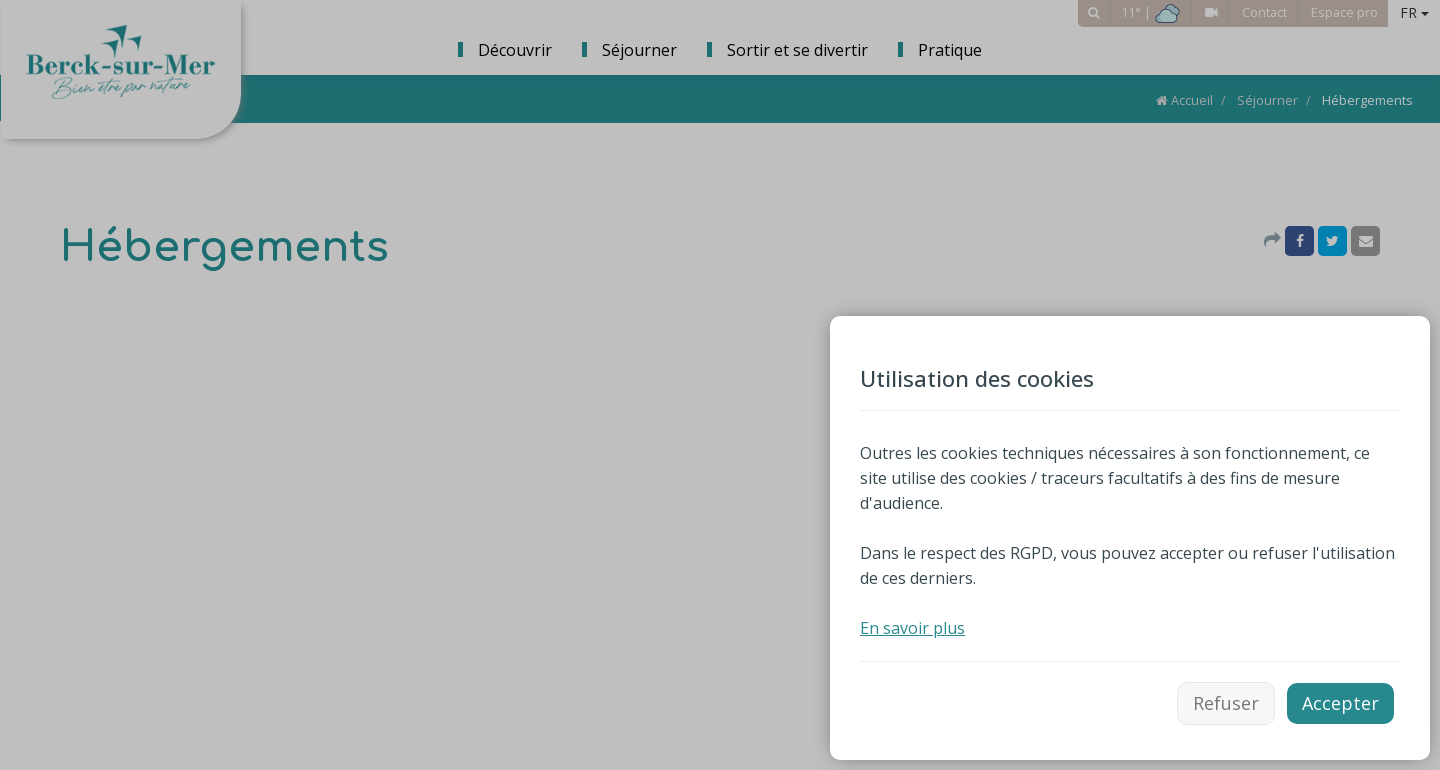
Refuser (1226, 703)
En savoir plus (912, 628)
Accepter (1340, 703)
